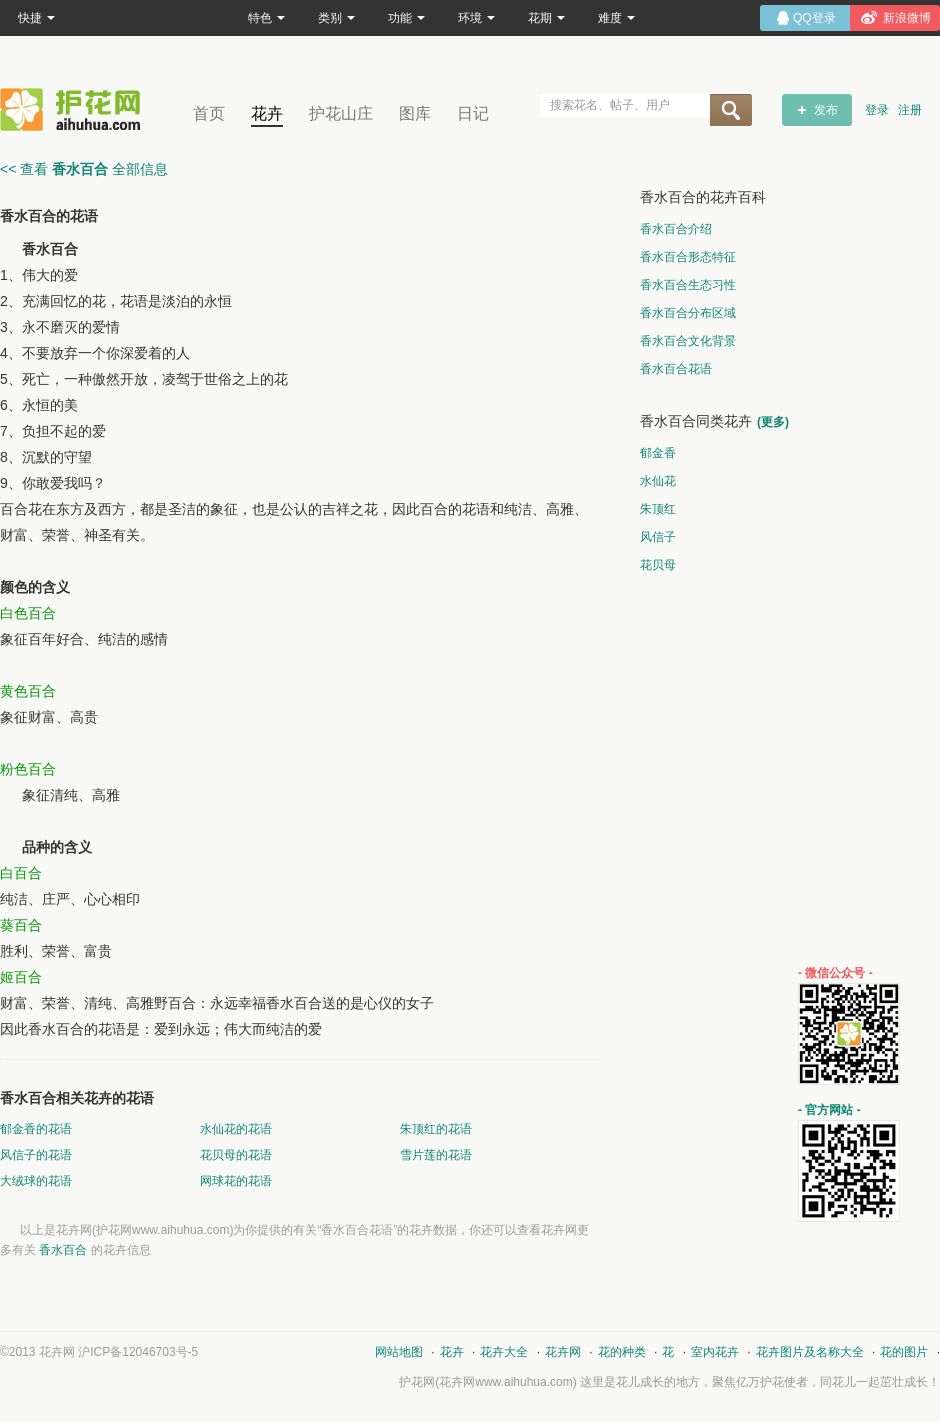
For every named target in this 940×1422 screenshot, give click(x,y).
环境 (476, 18)
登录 (877, 110)
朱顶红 (658, 509)
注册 (910, 110)
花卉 (267, 113)
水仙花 (658, 481)
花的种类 (622, 1352)
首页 (209, 113)
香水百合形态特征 (688, 257)
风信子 (658, 537)
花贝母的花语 (236, 1155)
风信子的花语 (36, 1155)
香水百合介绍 (676, 229)
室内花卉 (715, 1352)
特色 (266, 18)
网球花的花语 (236, 1181)
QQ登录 (814, 18)
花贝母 (658, 565)
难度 (616, 18)
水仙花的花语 (236, 1129)
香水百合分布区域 (688, 313)
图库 (415, 113)
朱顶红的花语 (436, 1129)
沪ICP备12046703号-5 (138, 1352)
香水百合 (63, 1250)
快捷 (36, 18)
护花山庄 (341, 113)
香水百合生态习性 (688, 285)
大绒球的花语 (36, 1181)
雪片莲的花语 (436, 1155)
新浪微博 (907, 18)
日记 (473, 113)
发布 (826, 110)
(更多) (773, 422)
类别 (336, 18)
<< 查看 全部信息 (84, 169)
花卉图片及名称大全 (810, 1352)
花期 (546, 18)
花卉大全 (504, 1352)
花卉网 (75, 109)
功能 (406, 18)
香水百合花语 (676, 369)
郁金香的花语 (36, 1129)
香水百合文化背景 (688, 341)
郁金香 (658, 453)
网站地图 (399, 1352)
